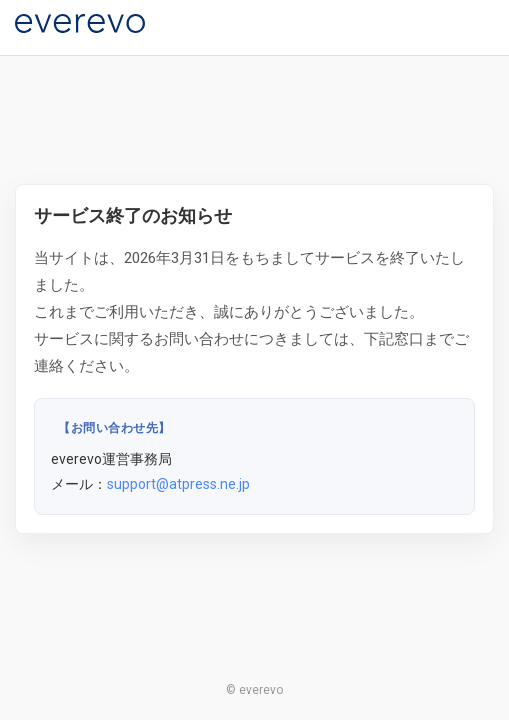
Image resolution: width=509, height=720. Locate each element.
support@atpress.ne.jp (178, 484)
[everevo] (80, 23)
